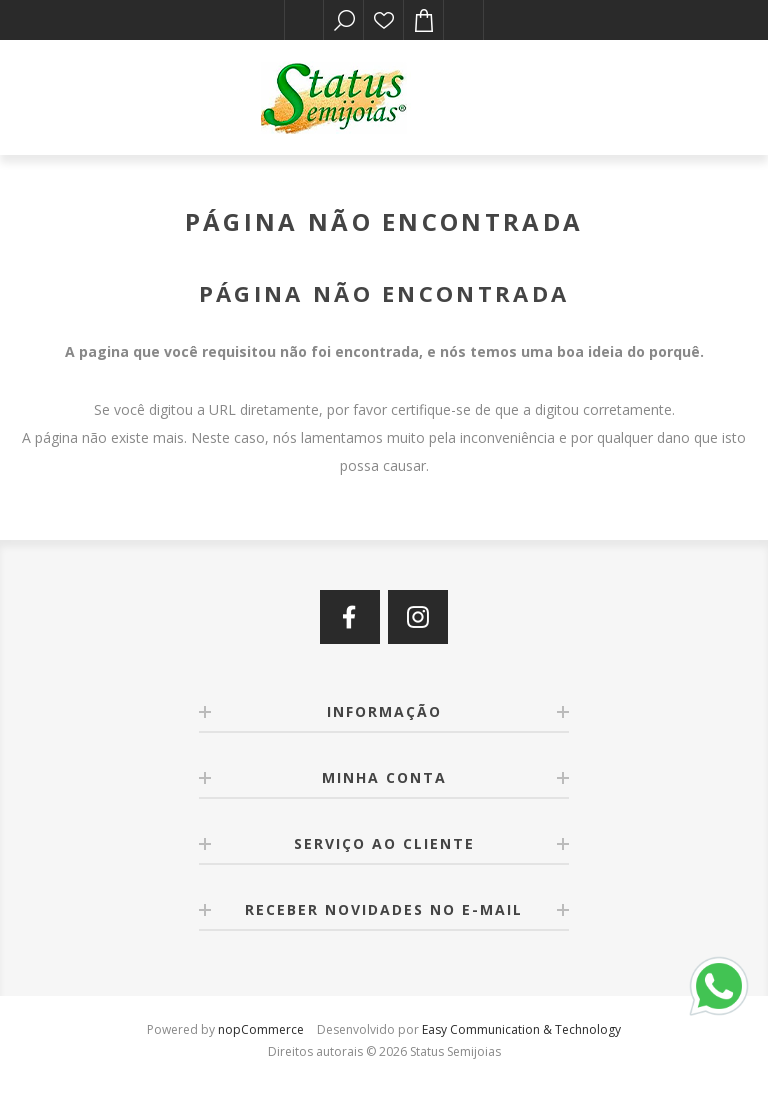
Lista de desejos (384, 20)
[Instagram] (418, 617)
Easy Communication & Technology (521, 1029)
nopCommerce (261, 1029)
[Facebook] (350, 617)
